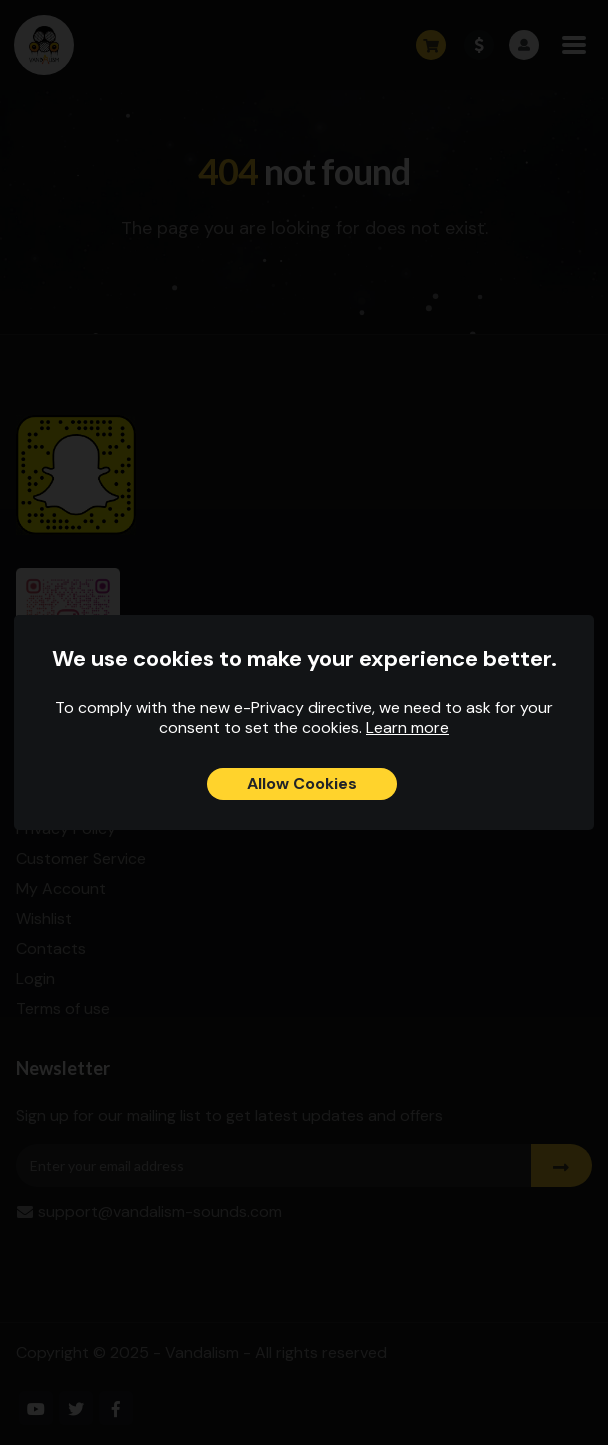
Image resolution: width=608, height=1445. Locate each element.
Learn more (407, 727)
